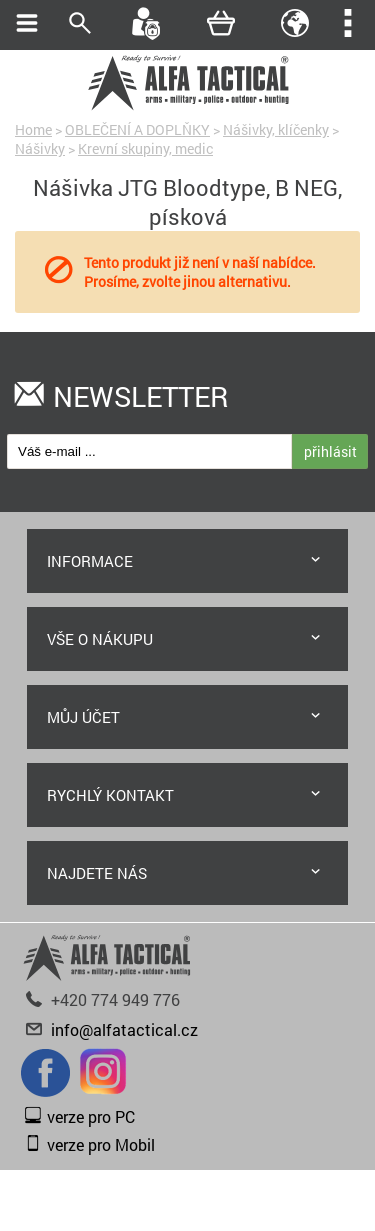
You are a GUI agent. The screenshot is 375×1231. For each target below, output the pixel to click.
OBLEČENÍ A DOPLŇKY (137, 129)
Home (33, 129)
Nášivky (40, 148)
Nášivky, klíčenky (276, 129)
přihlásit (330, 451)
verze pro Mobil (101, 1144)
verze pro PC (91, 1116)
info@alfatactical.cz (124, 1029)
